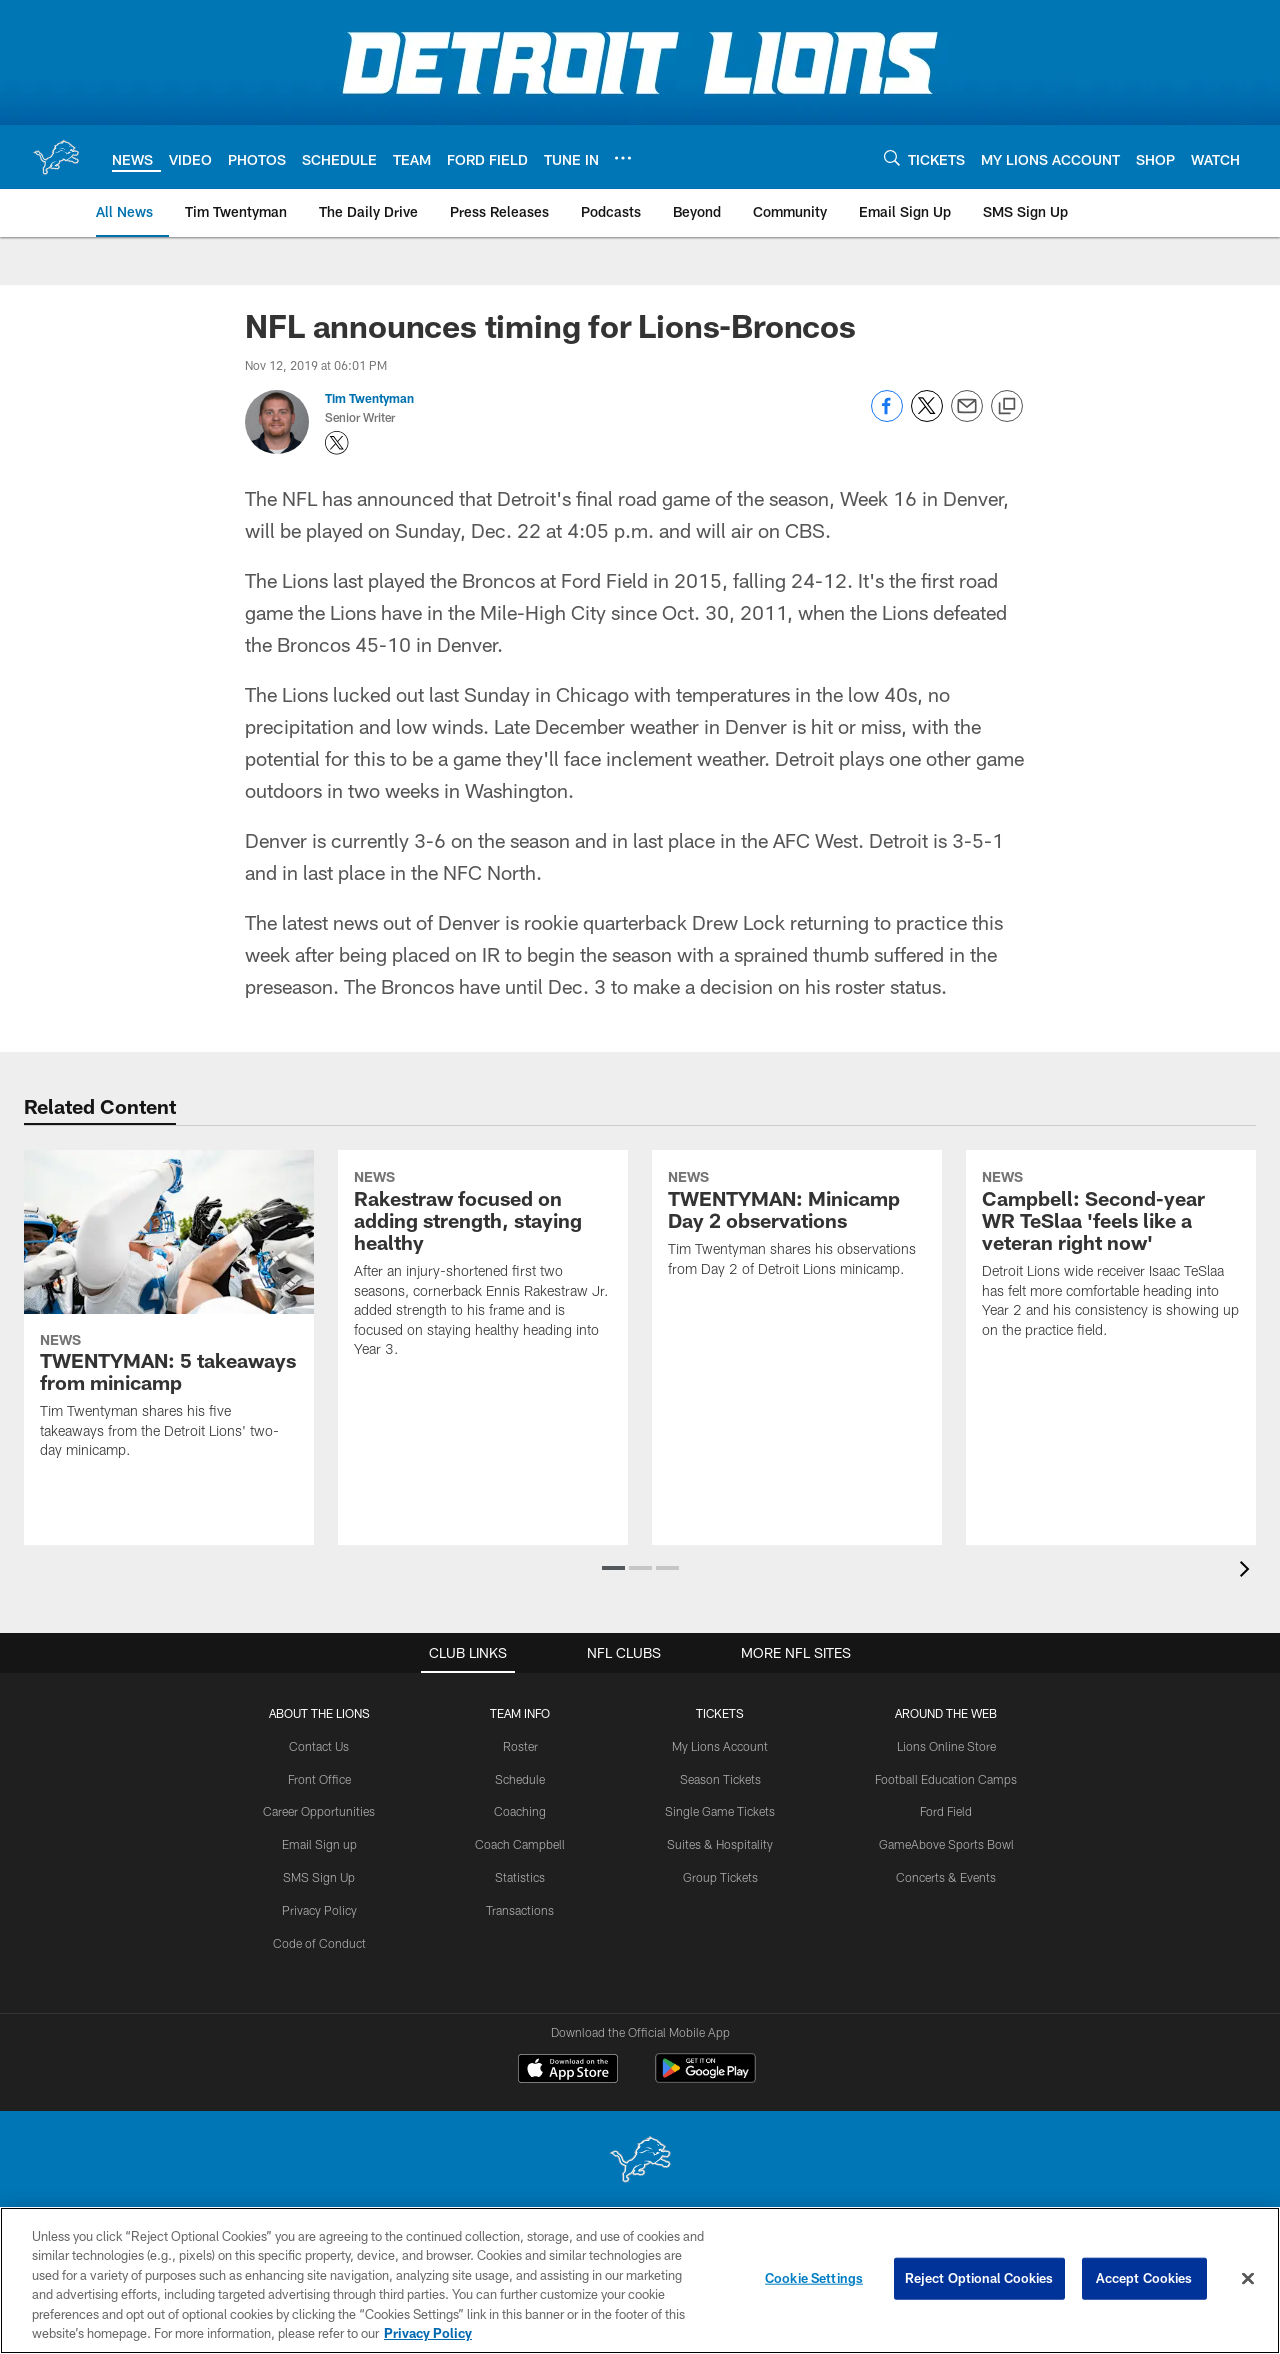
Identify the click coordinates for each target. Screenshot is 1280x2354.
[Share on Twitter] (927, 416)
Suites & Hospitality (720, 1844)
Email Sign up (319, 1844)
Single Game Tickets (720, 1811)
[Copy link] (1007, 407)
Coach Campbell (520, 1844)
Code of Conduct (319, 1942)
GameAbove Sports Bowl (946, 1844)
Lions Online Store (946, 1746)
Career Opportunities (319, 1811)
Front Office (319, 1778)
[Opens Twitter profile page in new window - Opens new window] (337, 443)
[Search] (892, 157)
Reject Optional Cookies (979, 2278)
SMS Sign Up (319, 1877)
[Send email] (967, 416)
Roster (520, 1746)
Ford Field (946, 1811)
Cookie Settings (814, 2278)
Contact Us (319, 1746)
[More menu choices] (623, 158)
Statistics (520, 1877)
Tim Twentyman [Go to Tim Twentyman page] (369, 398)
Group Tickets (720, 1877)
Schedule (520, 1778)
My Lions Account (720, 1746)
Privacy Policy (319, 1910)
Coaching (520, 1811)
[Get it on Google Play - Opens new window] (705, 2077)
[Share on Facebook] (887, 416)
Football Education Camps (946, 1778)
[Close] (1248, 2279)
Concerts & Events (946, 1877)
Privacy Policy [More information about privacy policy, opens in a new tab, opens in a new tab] (428, 2333)
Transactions (520, 1910)
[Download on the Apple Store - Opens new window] (568, 2070)
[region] (640, 2280)
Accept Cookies (1144, 2278)
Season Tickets (720, 1778)
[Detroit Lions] (640, 2161)
